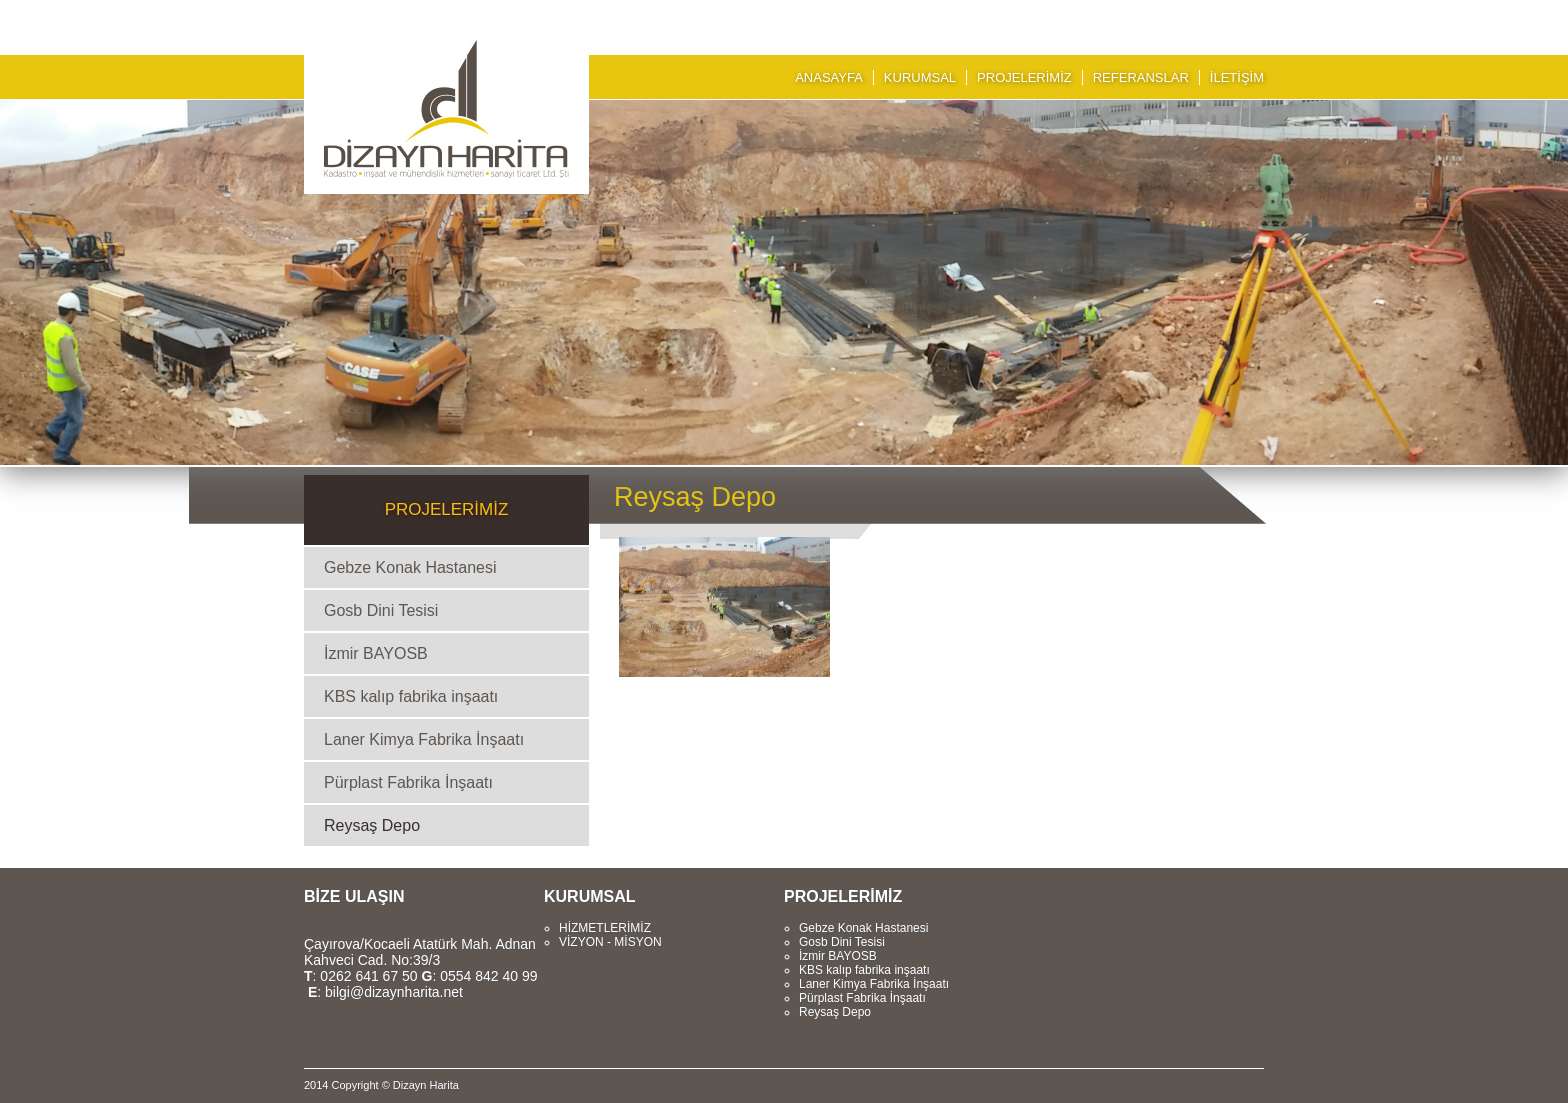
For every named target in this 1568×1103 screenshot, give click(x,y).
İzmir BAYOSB (376, 653)
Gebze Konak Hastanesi (410, 567)
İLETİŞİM (1237, 77)
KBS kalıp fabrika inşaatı (411, 696)
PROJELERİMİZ (1024, 77)
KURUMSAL (920, 77)
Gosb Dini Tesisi (381, 610)
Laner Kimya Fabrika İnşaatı (424, 739)
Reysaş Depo (372, 825)
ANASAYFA (829, 77)
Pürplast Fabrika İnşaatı (408, 782)
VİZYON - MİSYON (610, 942)
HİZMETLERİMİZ (605, 928)
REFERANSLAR (1141, 77)
